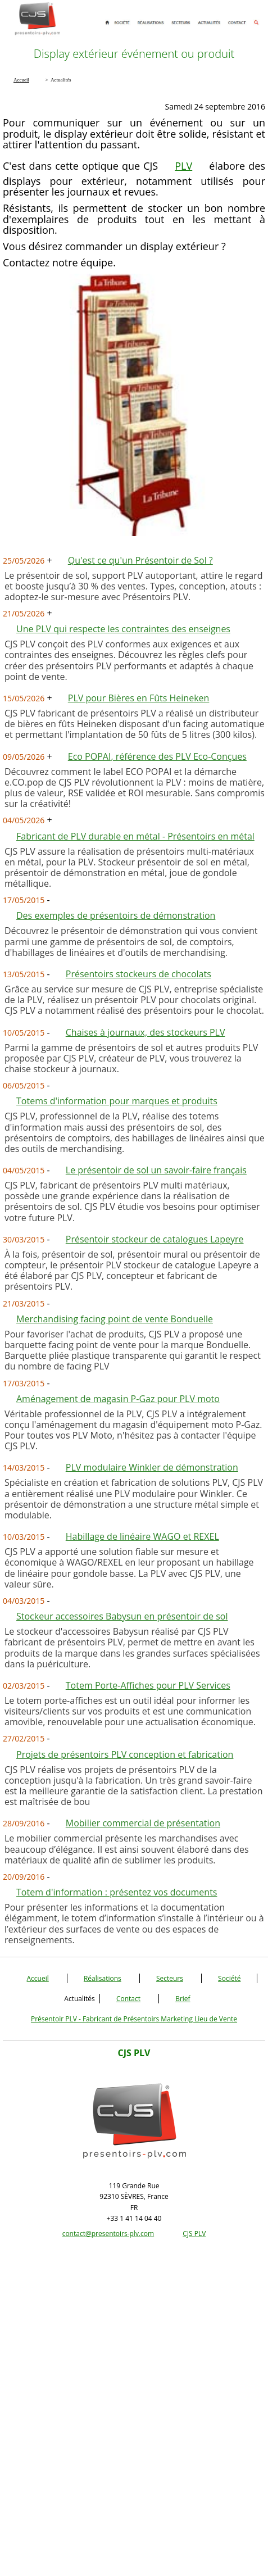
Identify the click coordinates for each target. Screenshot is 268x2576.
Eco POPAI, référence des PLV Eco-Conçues (157, 756)
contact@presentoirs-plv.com (108, 2233)
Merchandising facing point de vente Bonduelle (114, 1319)
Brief (182, 1998)
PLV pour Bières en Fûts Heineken (139, 698)
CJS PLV (194, 2233)
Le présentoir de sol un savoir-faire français (156, 1170)
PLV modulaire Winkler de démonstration (152, 1467)
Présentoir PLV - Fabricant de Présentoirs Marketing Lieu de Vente (134, 2019)
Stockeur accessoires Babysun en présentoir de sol (122, 1616)
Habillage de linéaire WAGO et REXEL (142, 1536)
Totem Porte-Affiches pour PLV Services (148, 1685)
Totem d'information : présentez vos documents (116, 1892)
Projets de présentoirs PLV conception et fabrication (124, 1754)
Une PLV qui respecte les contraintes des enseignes (123, 629)
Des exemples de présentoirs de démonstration (115, 915)
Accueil (38, 1978)
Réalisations (102, 1978)
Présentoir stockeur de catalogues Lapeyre (155, 1239)
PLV (183, 166)
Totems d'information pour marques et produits (116, 1101)
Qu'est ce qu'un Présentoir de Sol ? (140, 560)
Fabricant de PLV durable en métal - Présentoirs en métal (135, 836)
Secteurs (169, 1978)
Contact (128, 1998)
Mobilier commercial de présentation (143, 1823)
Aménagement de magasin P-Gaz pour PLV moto (118, 1399)
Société (229, 1978)
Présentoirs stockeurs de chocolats (138, 974)
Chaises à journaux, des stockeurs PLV (145, 1032)
